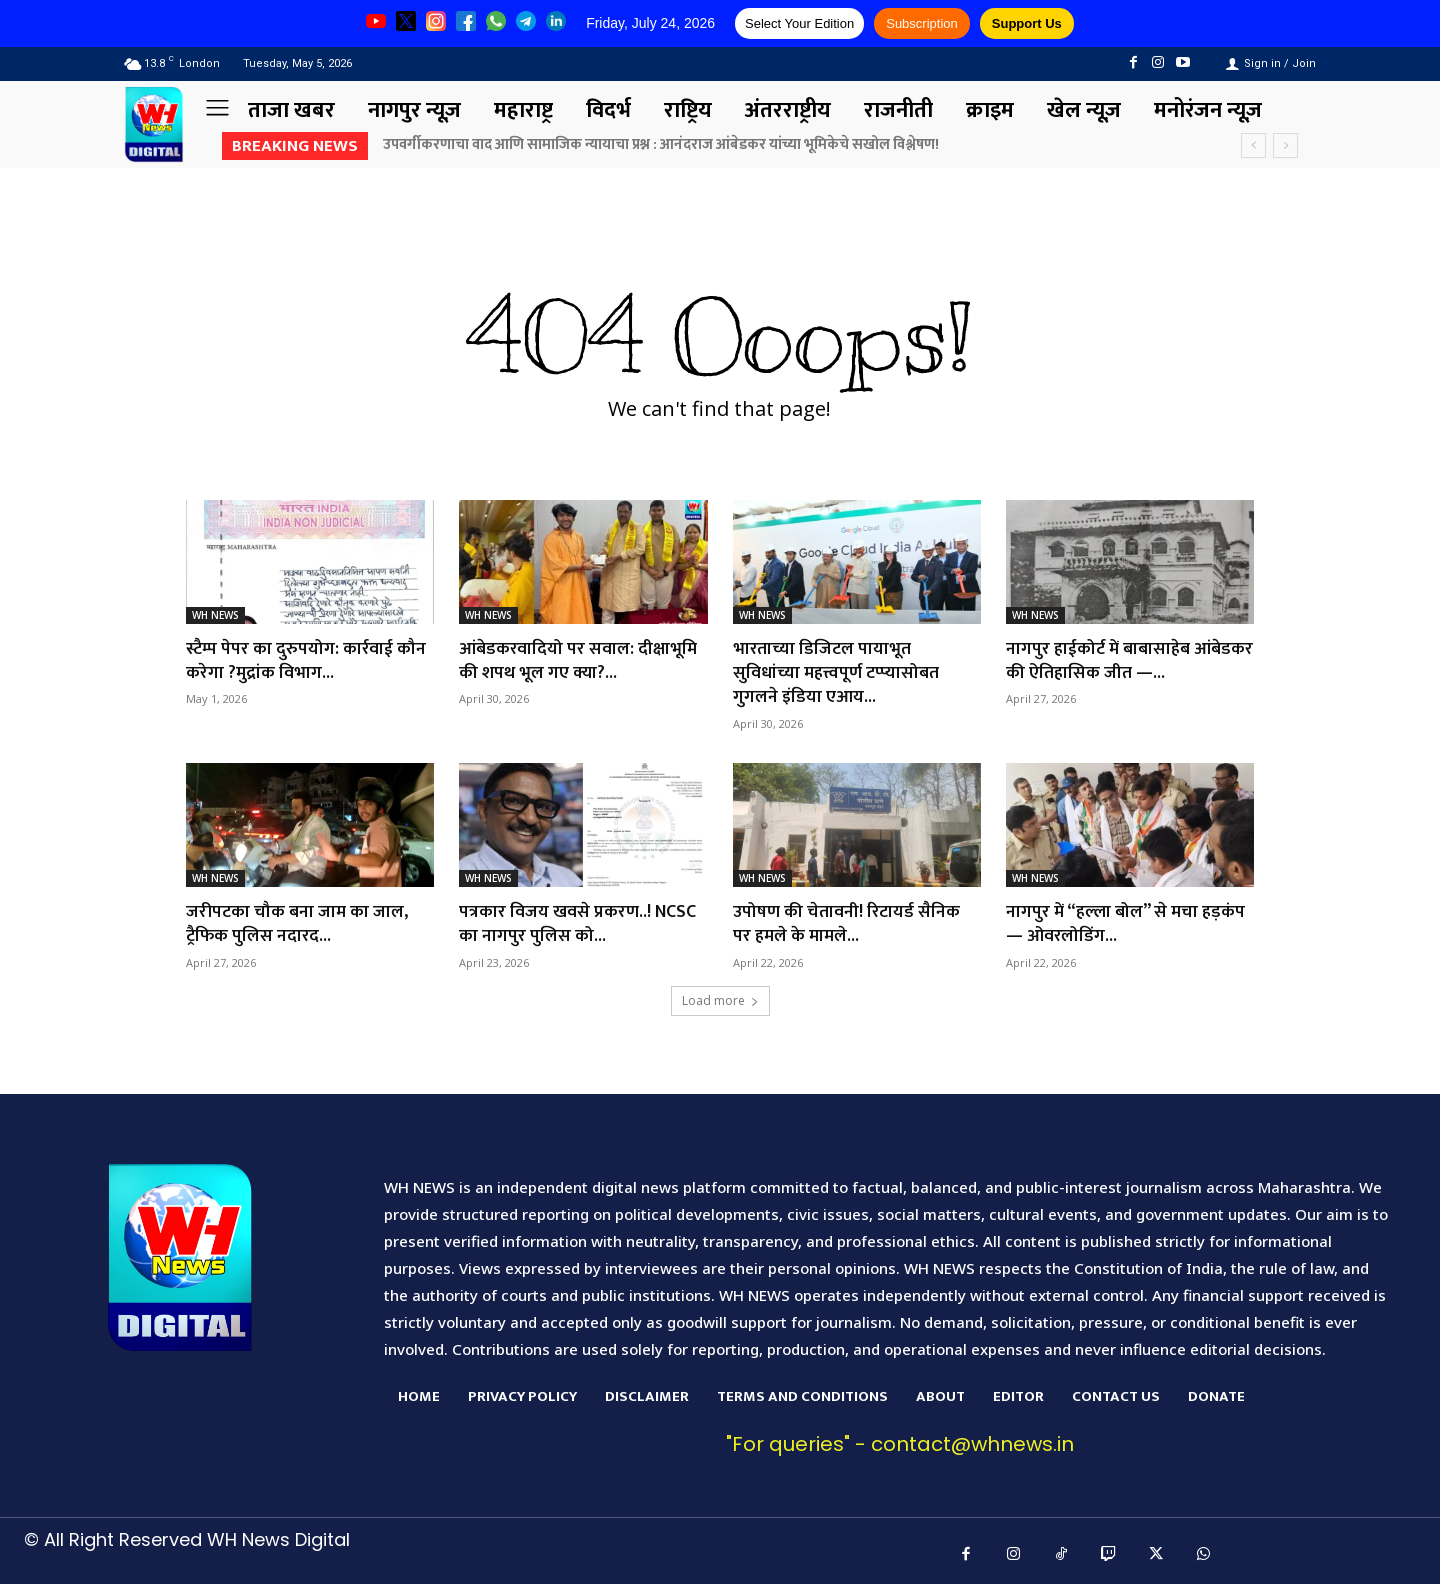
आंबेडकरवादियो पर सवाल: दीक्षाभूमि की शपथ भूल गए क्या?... (578, 659)
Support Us (1027, 23)
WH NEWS (215, 615)
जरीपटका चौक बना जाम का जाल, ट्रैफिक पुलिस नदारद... (298, 919)
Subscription (922, 23)
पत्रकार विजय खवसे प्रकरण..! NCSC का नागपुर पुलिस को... (578, 919)
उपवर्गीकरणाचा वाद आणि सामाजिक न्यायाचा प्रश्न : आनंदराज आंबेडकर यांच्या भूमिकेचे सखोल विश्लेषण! (661, 144)
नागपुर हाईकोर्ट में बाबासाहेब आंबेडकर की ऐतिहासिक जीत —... (1118, 659)
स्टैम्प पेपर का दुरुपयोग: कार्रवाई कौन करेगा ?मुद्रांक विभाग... (307, 659)
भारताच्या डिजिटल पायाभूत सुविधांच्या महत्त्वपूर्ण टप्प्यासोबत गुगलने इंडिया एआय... (837, 671)
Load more (720, 995)
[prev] (1253, 145)
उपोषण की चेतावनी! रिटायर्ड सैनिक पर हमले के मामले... (847, 919)
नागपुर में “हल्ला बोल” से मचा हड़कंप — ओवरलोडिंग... (1126, 919)
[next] (1285, 145)
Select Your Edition (799, 23)
